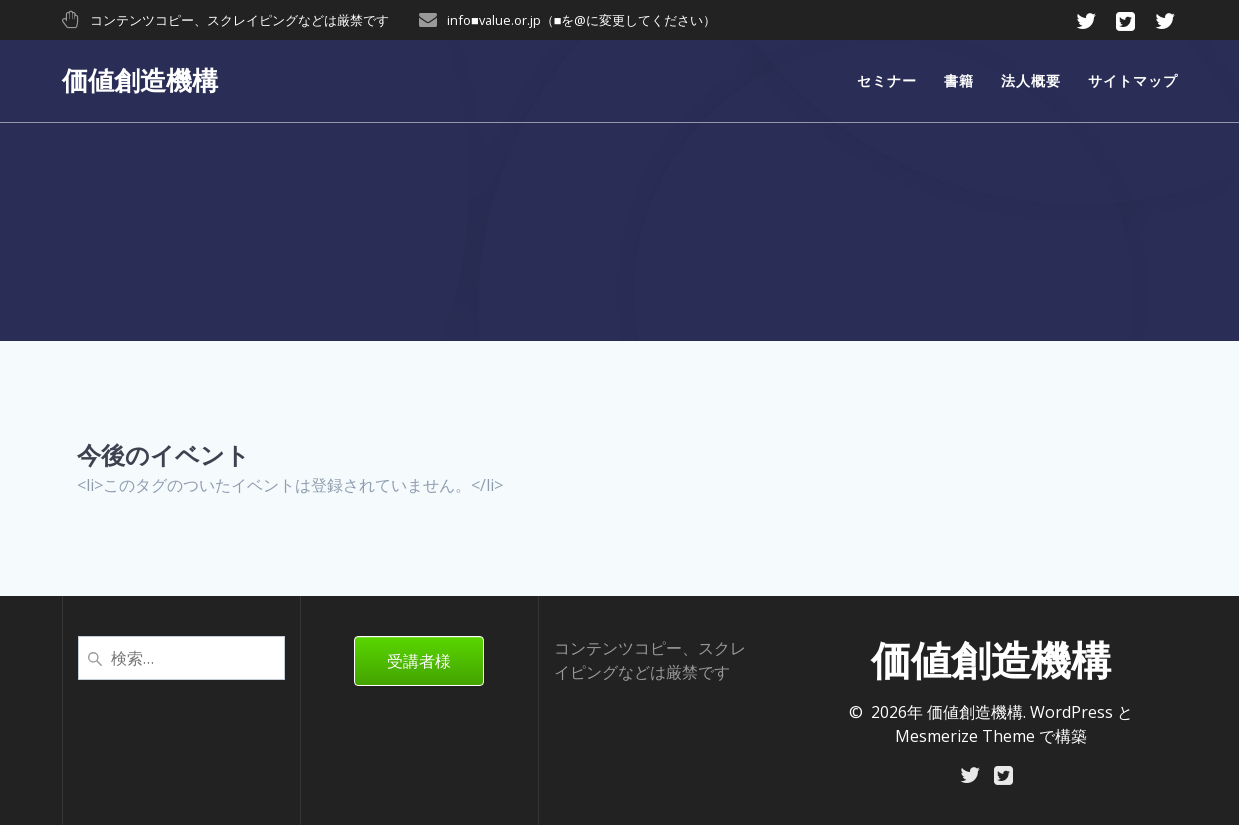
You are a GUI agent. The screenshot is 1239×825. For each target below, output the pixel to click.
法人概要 (1031, 80)
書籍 (959, 80)
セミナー (887, 80)
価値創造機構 (140, 81)
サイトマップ (1133, 80)
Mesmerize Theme (965, 734)
